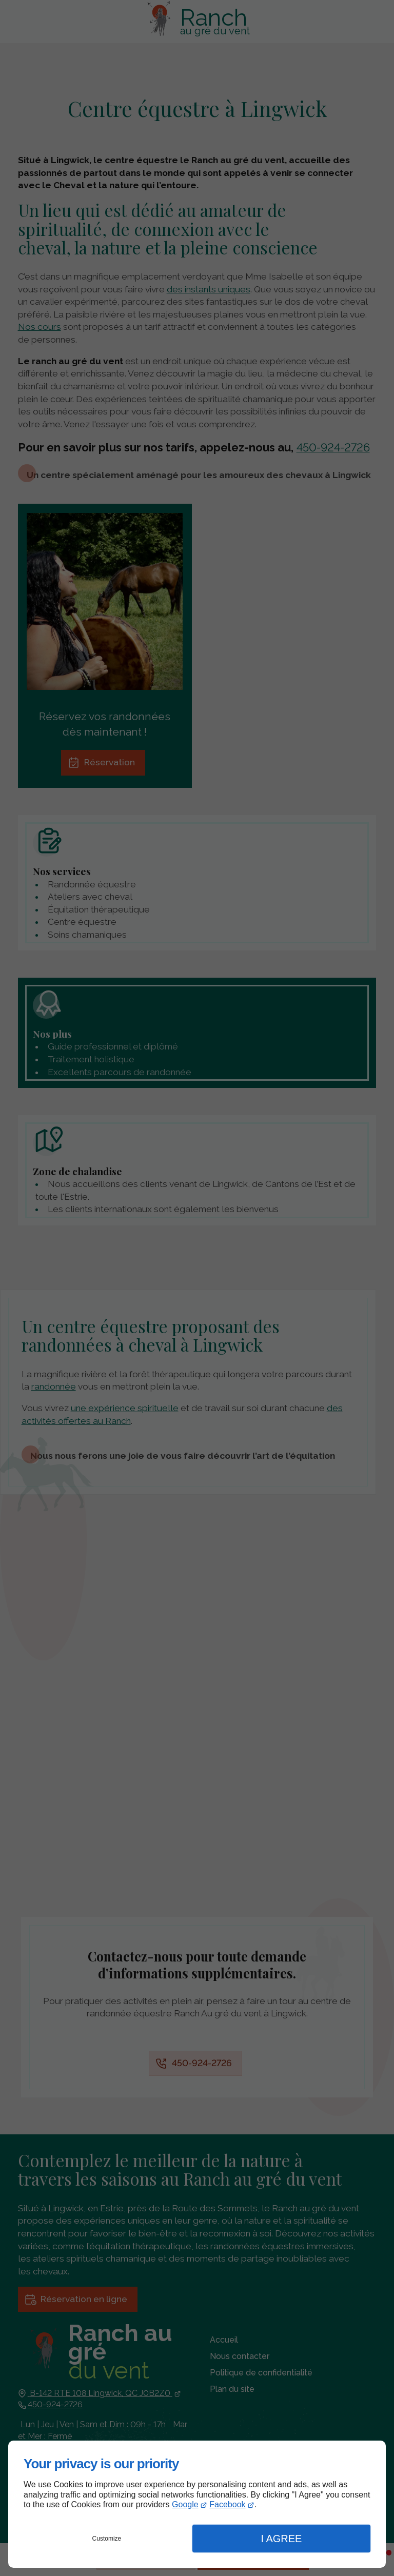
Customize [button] (107, 2538)
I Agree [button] (281, 2538)
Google (185, 2504)
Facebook (227, 2504)
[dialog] (197, 2504)
